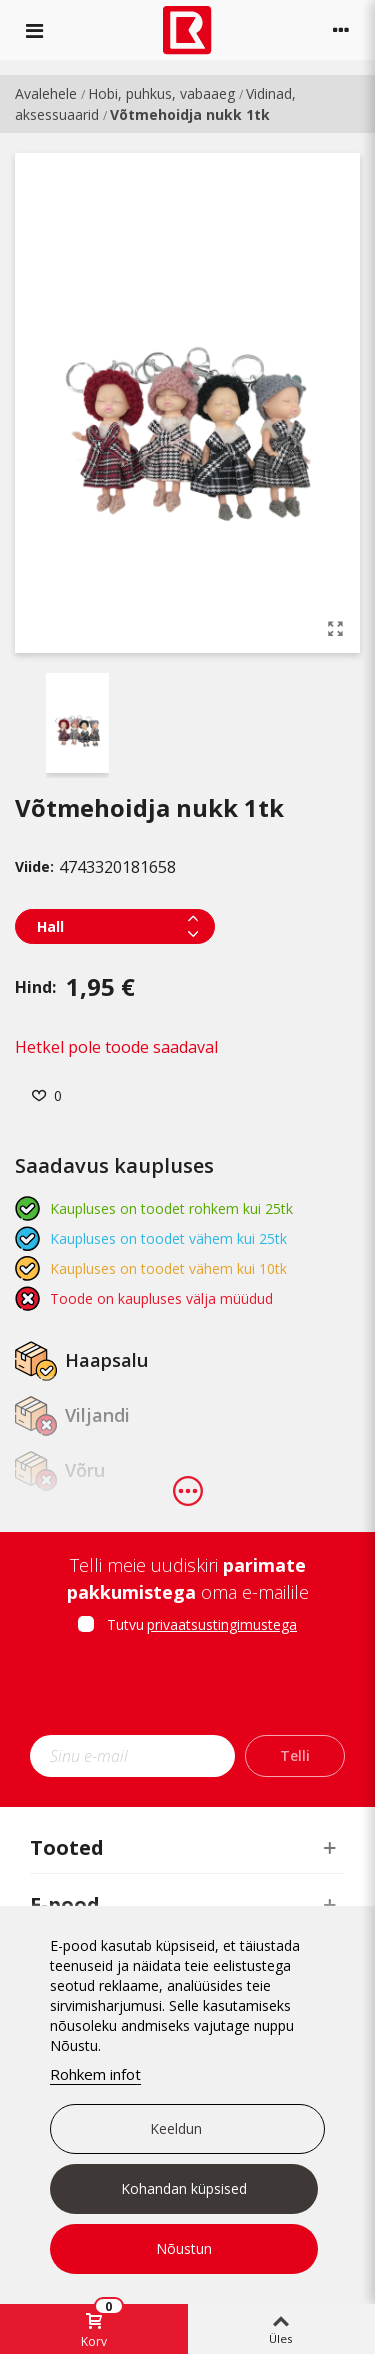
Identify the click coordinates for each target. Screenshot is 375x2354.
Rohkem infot (95, 2074)
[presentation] (197, 1691)
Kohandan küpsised (184, 2188)
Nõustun (184, 2248)
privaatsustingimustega (222, 1624)
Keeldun (176, 2128)
